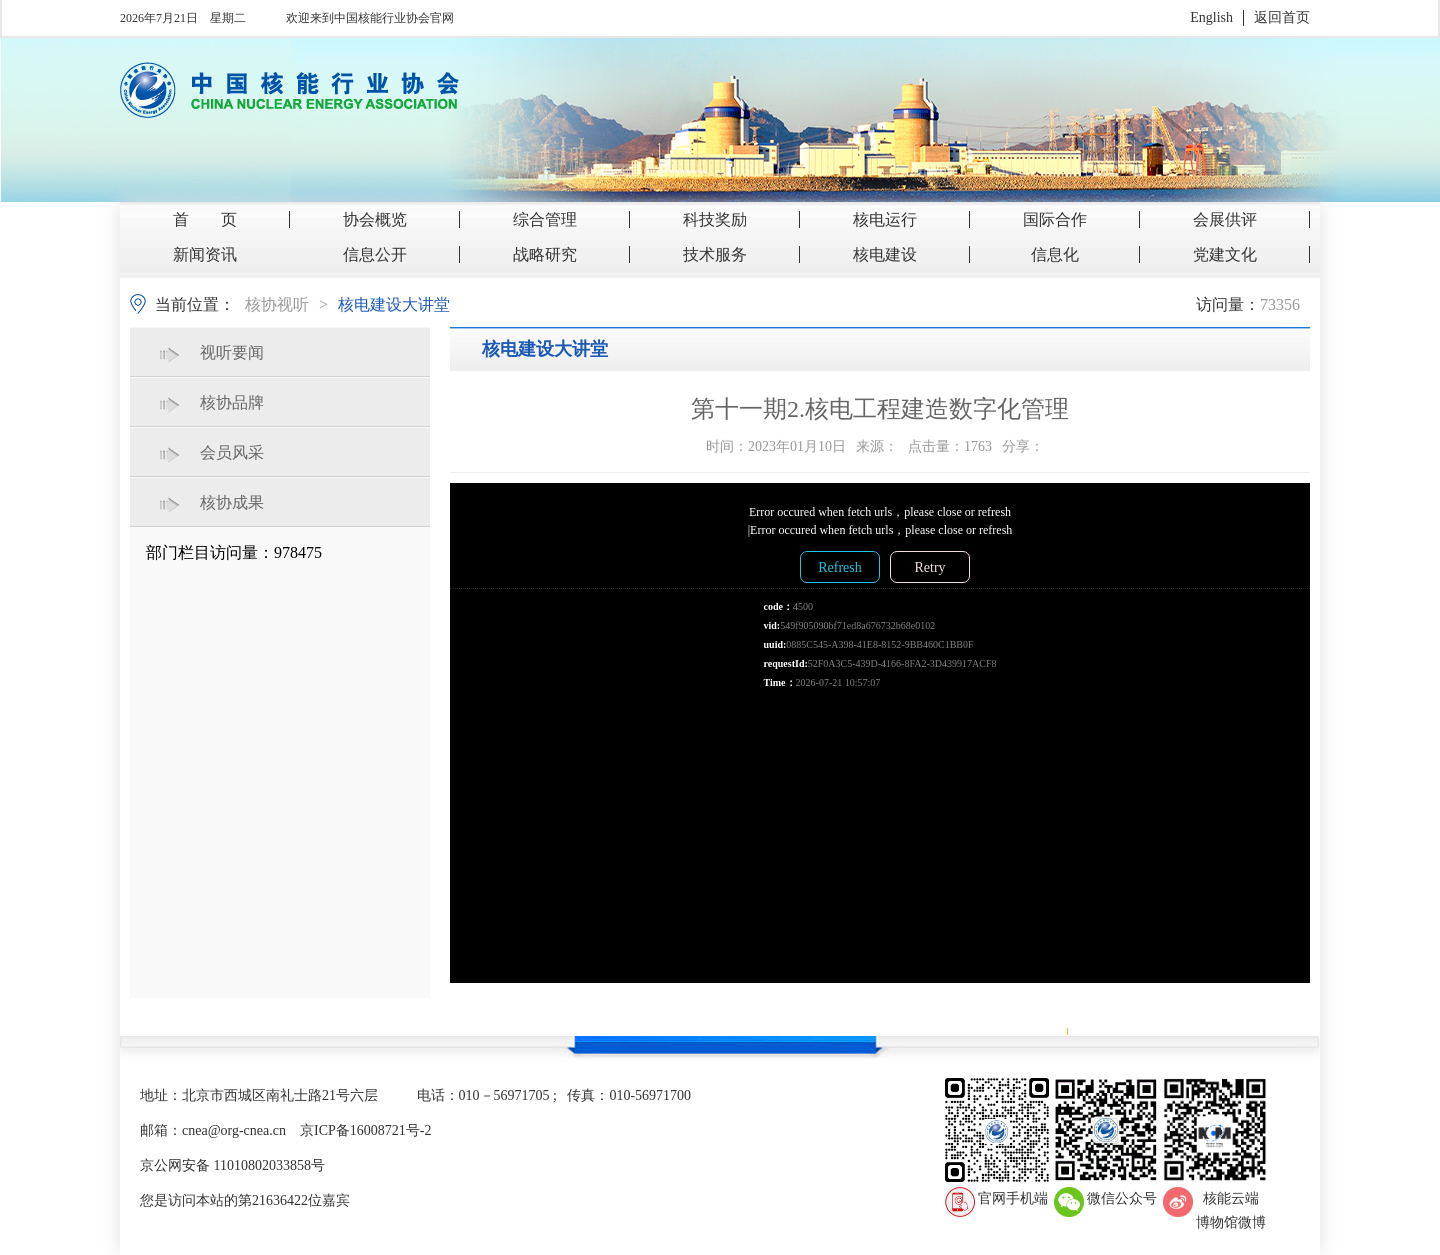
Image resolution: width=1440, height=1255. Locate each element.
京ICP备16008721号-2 (365, 1130)
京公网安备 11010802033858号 (232, 1165)
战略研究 (545, 254)
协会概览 (375, 219)
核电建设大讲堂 (394, 304)
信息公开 (375, 254)
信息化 (1055, 254)
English (1211, 17)
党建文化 (1225, 254)
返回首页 (1282, 17)
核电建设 (885, 254)
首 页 (205, 219)
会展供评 (1225, 219)
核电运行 (885, 219)
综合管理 (545, 219)
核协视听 (277, 304)
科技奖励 (715, 219)
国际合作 (1055, 219)
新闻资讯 (205, 254)
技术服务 (715, 254)
